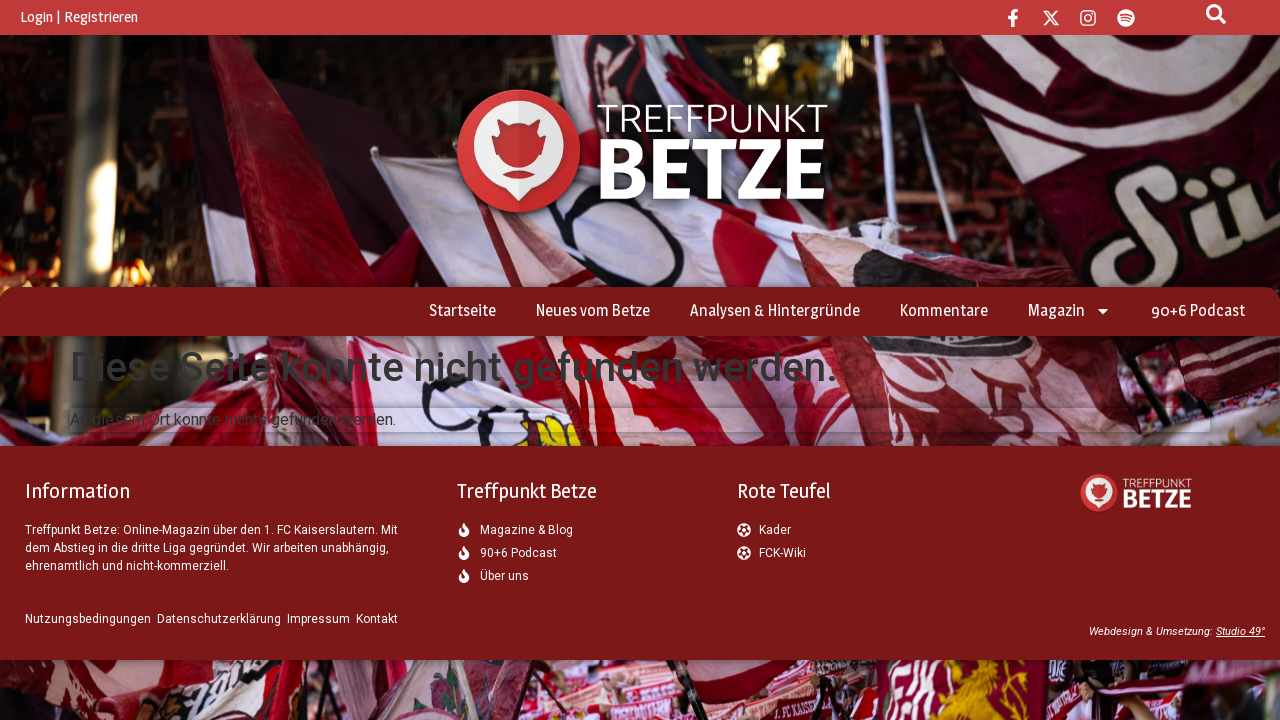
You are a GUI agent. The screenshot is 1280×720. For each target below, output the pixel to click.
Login (36, 16)
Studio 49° (1240, 631)
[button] (44, 676)
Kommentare (944, 310)
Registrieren (101, 16)
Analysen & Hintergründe (775, 310)
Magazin (1069, 311)
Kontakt (377, 619)
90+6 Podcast (1198, 310)
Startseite (462, 310)
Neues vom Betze (593, 310)
